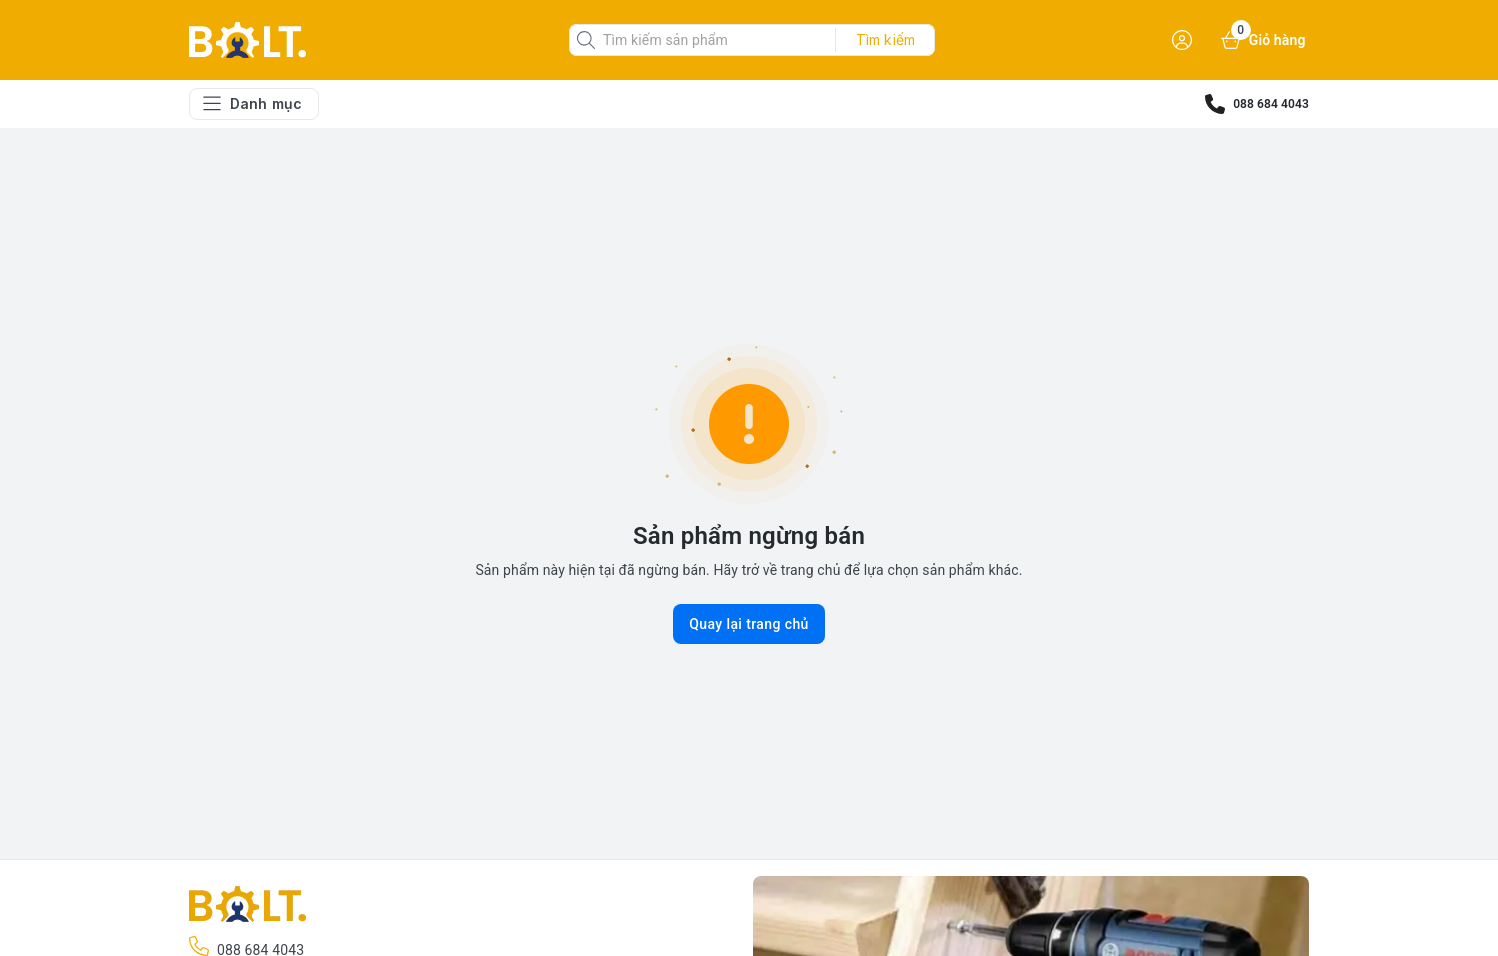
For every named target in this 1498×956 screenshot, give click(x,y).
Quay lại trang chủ (749, 624)
